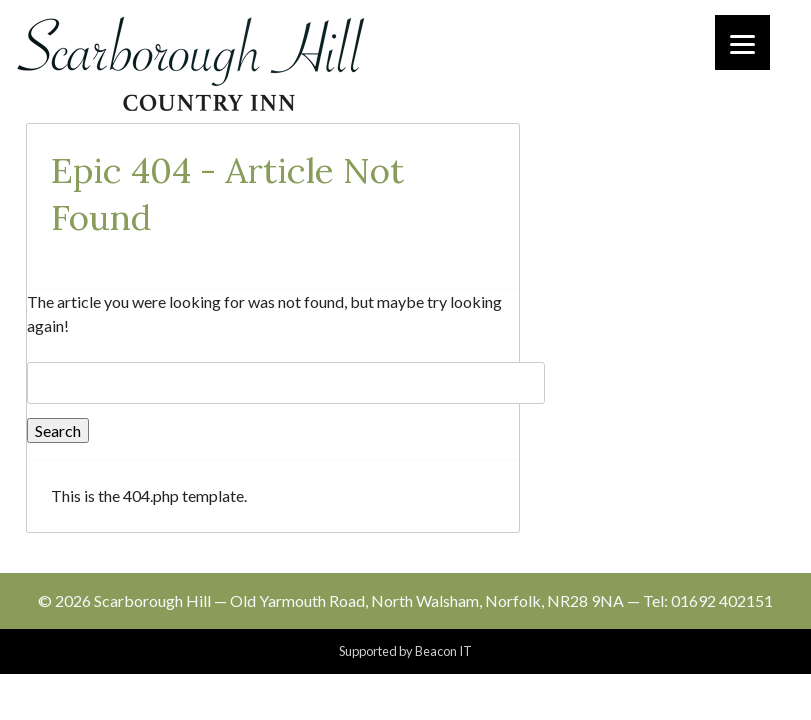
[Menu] (742, 42)
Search (58, 430)
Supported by (405, 651)
